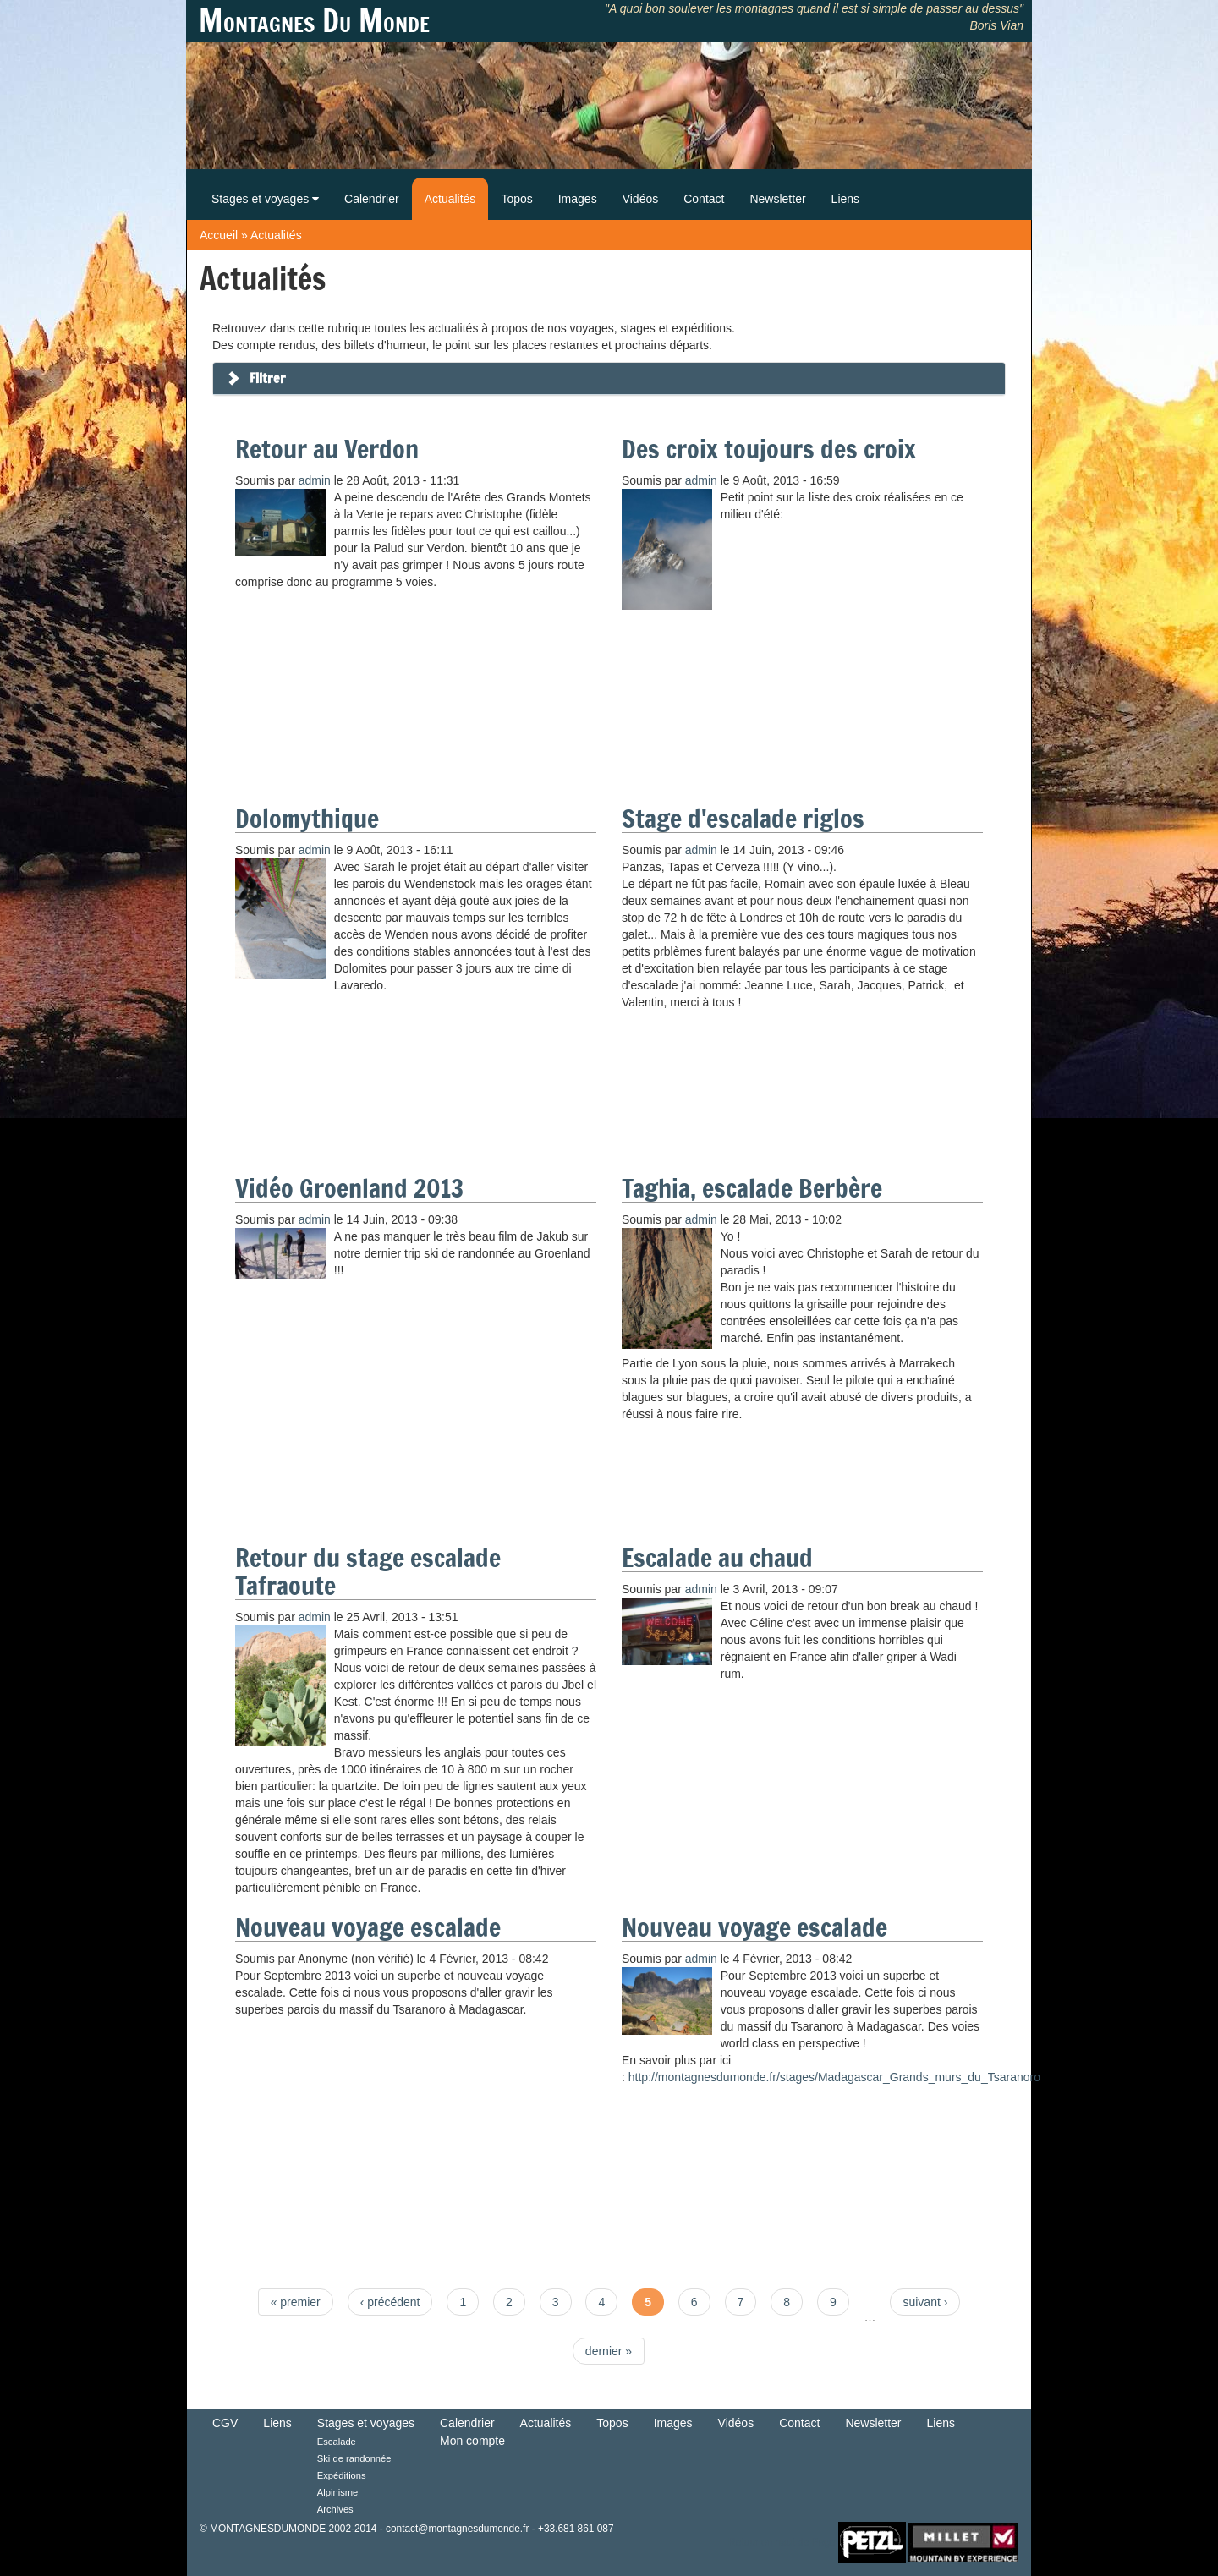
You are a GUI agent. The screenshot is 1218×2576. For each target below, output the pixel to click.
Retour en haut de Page (781, 2542)
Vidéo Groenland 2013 (349, 1188)
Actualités (450, 199)
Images (577, 199)
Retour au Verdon (327, 448)
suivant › (925, 2302)
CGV (225, 2423)
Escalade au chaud (717, 1557)
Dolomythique (307, 818)
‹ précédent (390, 2302)
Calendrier (371, 199)
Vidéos (641, 199)
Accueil (219, 235)
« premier (296, 2302)
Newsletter (777, 199)
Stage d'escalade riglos (743, 818)
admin (315, 480)
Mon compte (472, 2440)
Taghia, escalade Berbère (752, 1188)
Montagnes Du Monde (314, 21)
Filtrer (268, 378)
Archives (335, 2509)
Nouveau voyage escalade (368, 1927)
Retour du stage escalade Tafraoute (368, 1571)
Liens (845, 199)
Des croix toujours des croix (769, 448)
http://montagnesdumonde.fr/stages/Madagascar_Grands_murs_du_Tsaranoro (834, 2077)
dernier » (608, 2351)
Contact (703, 199)
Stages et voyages (265, 199)
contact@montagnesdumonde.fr (457, 2529)
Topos (516, 199)
